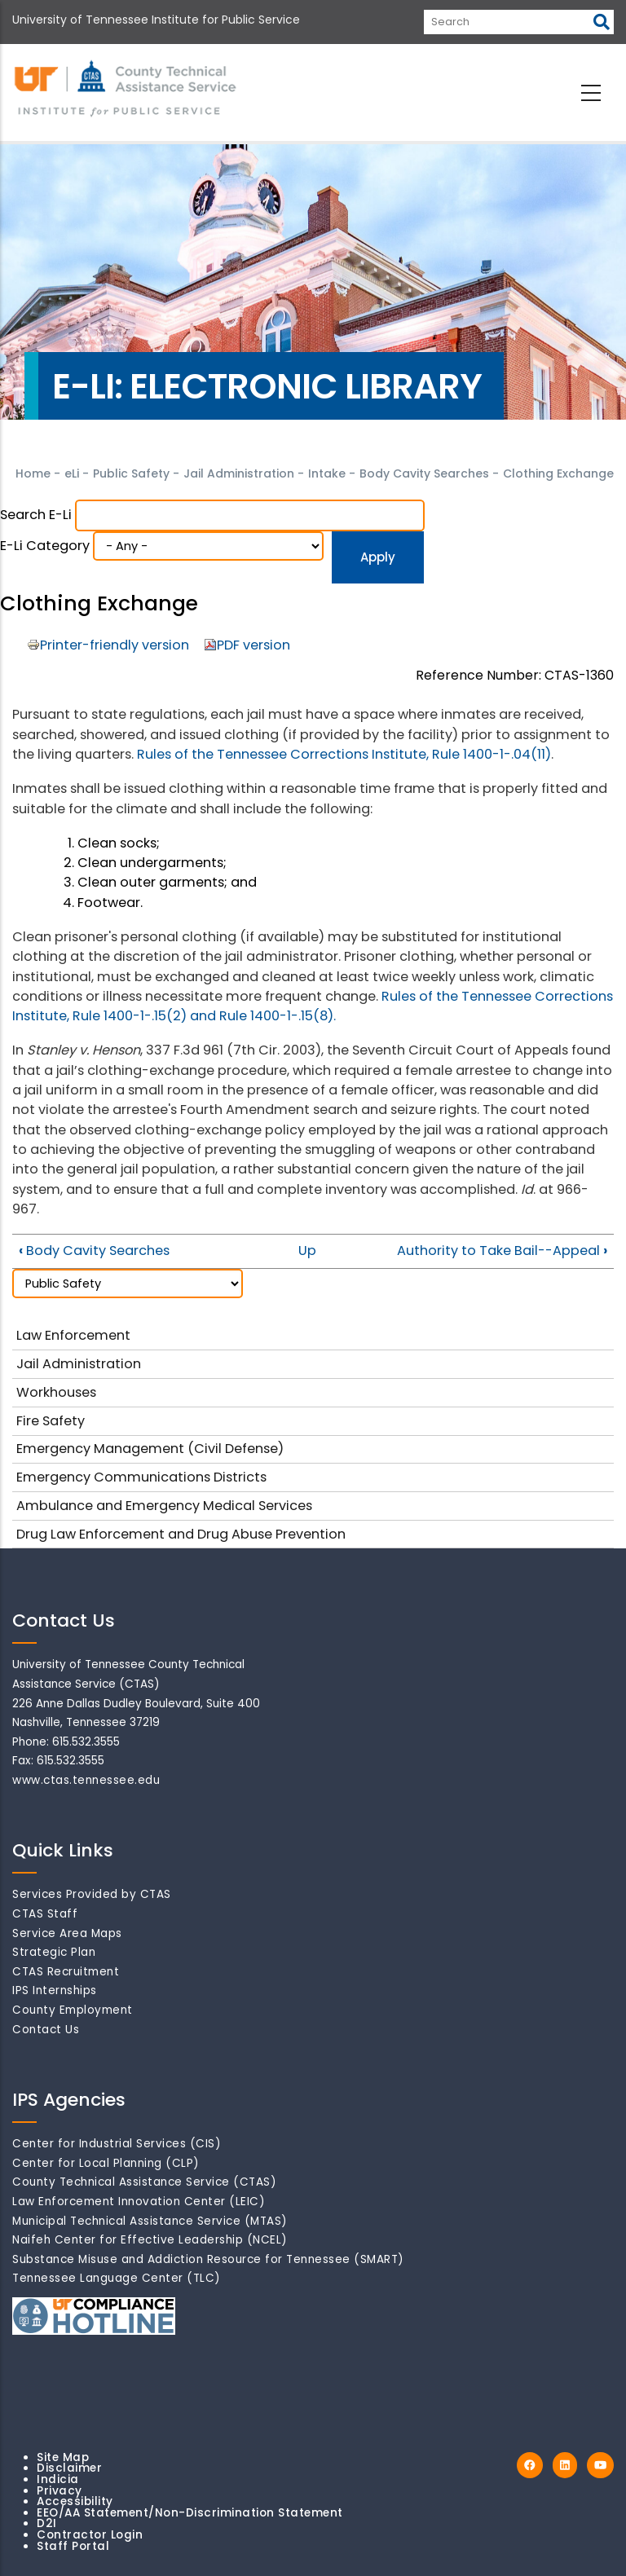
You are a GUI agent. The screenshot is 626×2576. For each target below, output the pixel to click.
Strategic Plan (53, 1952)
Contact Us (45, 2029)
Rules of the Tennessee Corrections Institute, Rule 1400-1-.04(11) (344, 754)
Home (33, 473)
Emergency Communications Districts (141, 1477)
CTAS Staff (44, 1914)
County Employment (72, 2010)
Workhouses (56, 1392)
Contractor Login (90, 2535)
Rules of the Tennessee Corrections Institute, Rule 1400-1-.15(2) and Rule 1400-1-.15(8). (312, 1006)
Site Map (63, 2457)
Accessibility (75, 2501)
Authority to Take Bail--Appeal (502, 1250)
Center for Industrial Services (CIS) (116, 2143)
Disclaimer (69, 2468)
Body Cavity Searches (425, 473)
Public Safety (131, 473)
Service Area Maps (67, 1933)
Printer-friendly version (114, 645)
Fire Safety (50, 1420)
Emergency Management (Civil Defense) (150, 1448)
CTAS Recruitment (65, 1971)
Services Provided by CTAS (91, 1894)
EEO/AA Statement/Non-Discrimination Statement (190, 2513)
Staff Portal (73, 2546)
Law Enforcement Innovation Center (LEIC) (138, 2201)
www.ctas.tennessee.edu (86, 1780)
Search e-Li (36, 514)
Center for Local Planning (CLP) (106, 2163)
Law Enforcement (73, 1335)
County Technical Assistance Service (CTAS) (144, 2182)
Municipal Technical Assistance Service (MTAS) (150, 2221)
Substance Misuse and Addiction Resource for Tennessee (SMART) (208, 2259)
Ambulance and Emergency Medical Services (164, 1505)
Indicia (58, 2479)
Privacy (59, 2491)
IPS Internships (54, 1990)
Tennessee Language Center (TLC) (116, 2278)
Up (307, 1250)
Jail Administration (238, 473)
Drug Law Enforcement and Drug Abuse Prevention (181, 1534)
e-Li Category (45, 545)
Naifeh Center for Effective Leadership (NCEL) (150, 2240)
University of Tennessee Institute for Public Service (156, 19)
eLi (71, 473)
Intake (328, 473)
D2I (47, 2523)
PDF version (253, 645)
